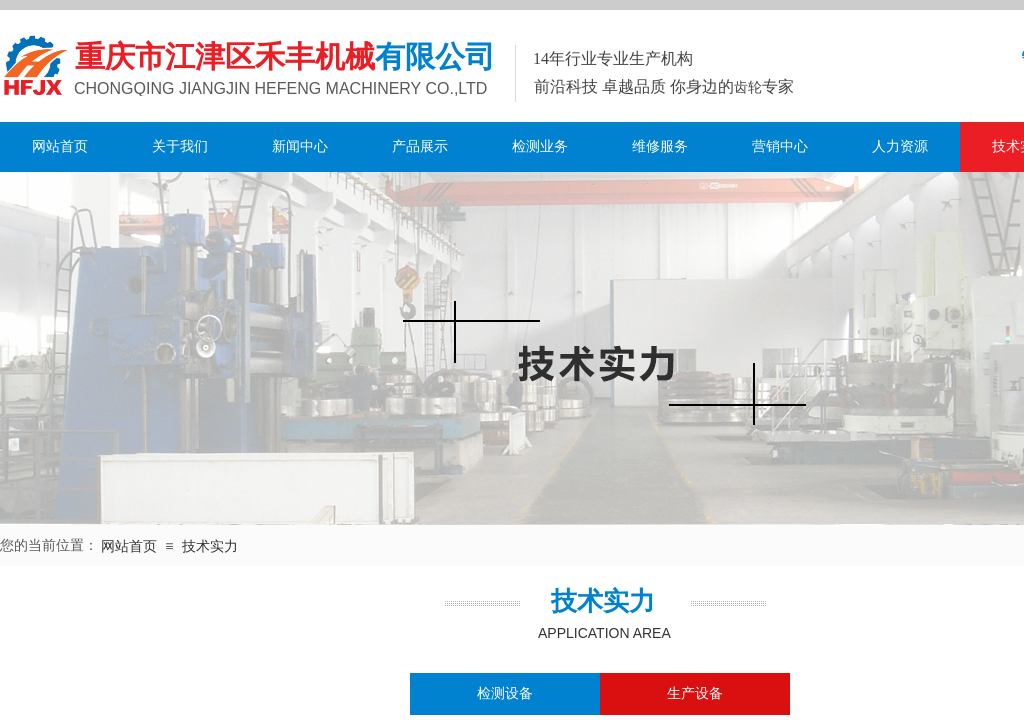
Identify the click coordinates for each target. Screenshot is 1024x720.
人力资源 (900, 146)
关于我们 (180, 146)
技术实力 (210, 546)
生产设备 (695, 693)
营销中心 (780, 146)
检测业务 (540, 146)
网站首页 (60, 146)
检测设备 (505, 693)
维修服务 (660, 146)
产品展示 (420, 146)
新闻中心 (300, 146)
